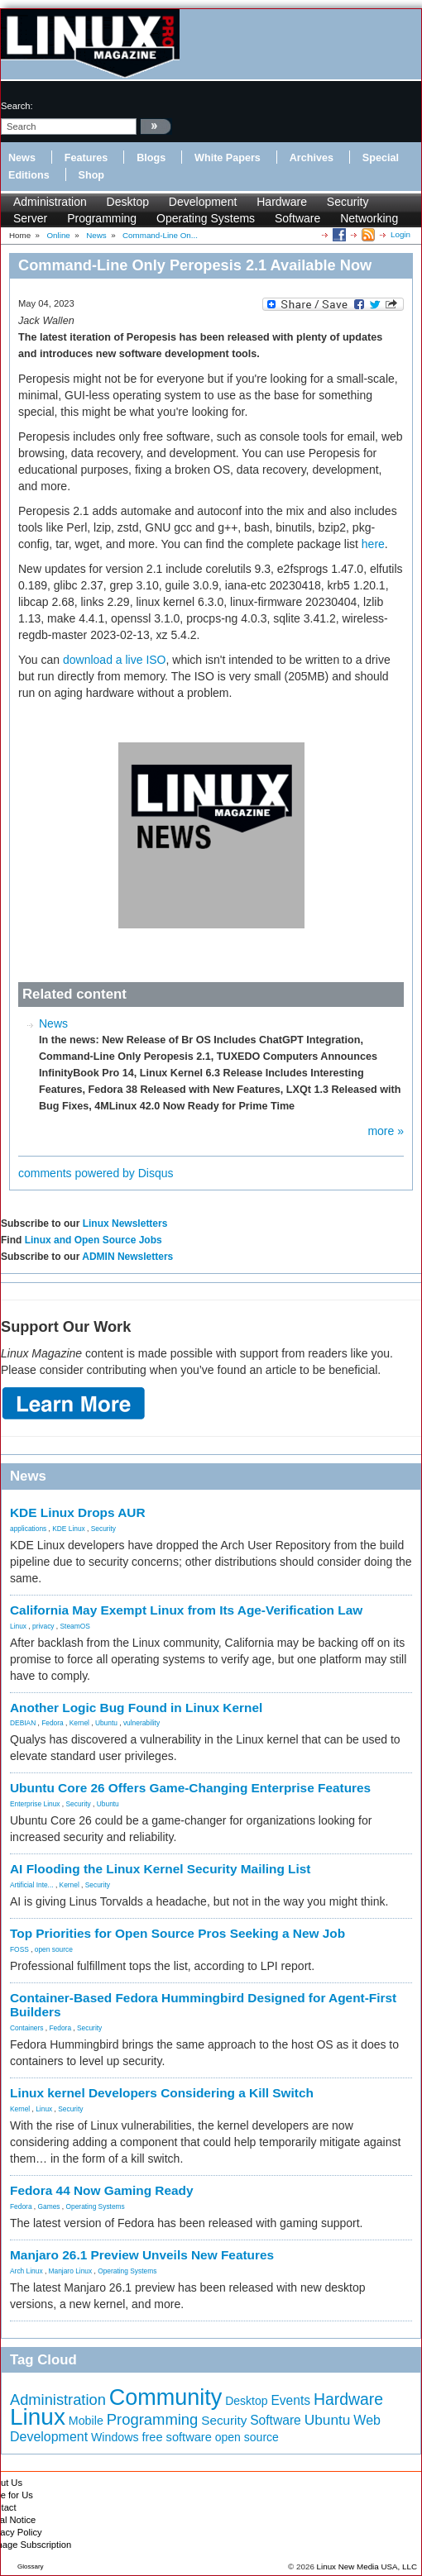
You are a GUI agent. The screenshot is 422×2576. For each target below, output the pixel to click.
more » (385, 1131)
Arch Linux (26, 2271)
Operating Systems (205, 218)
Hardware (282, 201)
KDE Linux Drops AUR (78, 1512)
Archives (311, 158)
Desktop (128, 201)
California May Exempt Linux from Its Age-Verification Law (186, 1610)
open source (54, 1949)
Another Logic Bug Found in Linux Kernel (136, 1708)
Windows (115, 2437)
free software (176, 2437)
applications (28, 1528)
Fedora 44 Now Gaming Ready (102, 2190)
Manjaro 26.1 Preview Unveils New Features (142, 2255)
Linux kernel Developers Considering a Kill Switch (162, 2093)
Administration (50, 201)
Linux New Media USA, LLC (367, 2566)
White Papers (227, 158)
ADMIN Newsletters (127, 1256)
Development (203, 201)
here (373, 544)
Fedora (52, 1723)
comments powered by (96, 1173)
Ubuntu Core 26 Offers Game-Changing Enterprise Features (190, 1788)
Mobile (86, 2420)
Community (166, 2397)
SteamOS (75, 1626)
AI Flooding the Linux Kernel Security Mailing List (160, 1869)
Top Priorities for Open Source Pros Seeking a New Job (177, 1933)
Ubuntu (106, 1723)
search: (17, 106)
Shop (91, 175)
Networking (369, 218)
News (22, 158)
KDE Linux (68, 1528)
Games (49, 2206)
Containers (27, 2028)
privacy (43, 1626)
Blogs (151, 158)
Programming (102, 218)
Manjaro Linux (71, 2271)
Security (348, 201)
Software (297, 218)
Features (86, 158)
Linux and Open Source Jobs (93, 1240)
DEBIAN (23, 1723)
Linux (18, 1626)
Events (290, 2400)
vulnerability (141, 1723)
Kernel (79, 1723)
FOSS (19, 1949)
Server (30, 218)
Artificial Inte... (32, 1885)
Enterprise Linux (35, 1804)
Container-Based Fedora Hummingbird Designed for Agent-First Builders (203, 2005)
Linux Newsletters (125, 1223)
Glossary (30, 2566)
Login (400, 234)
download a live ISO (114, 659)
